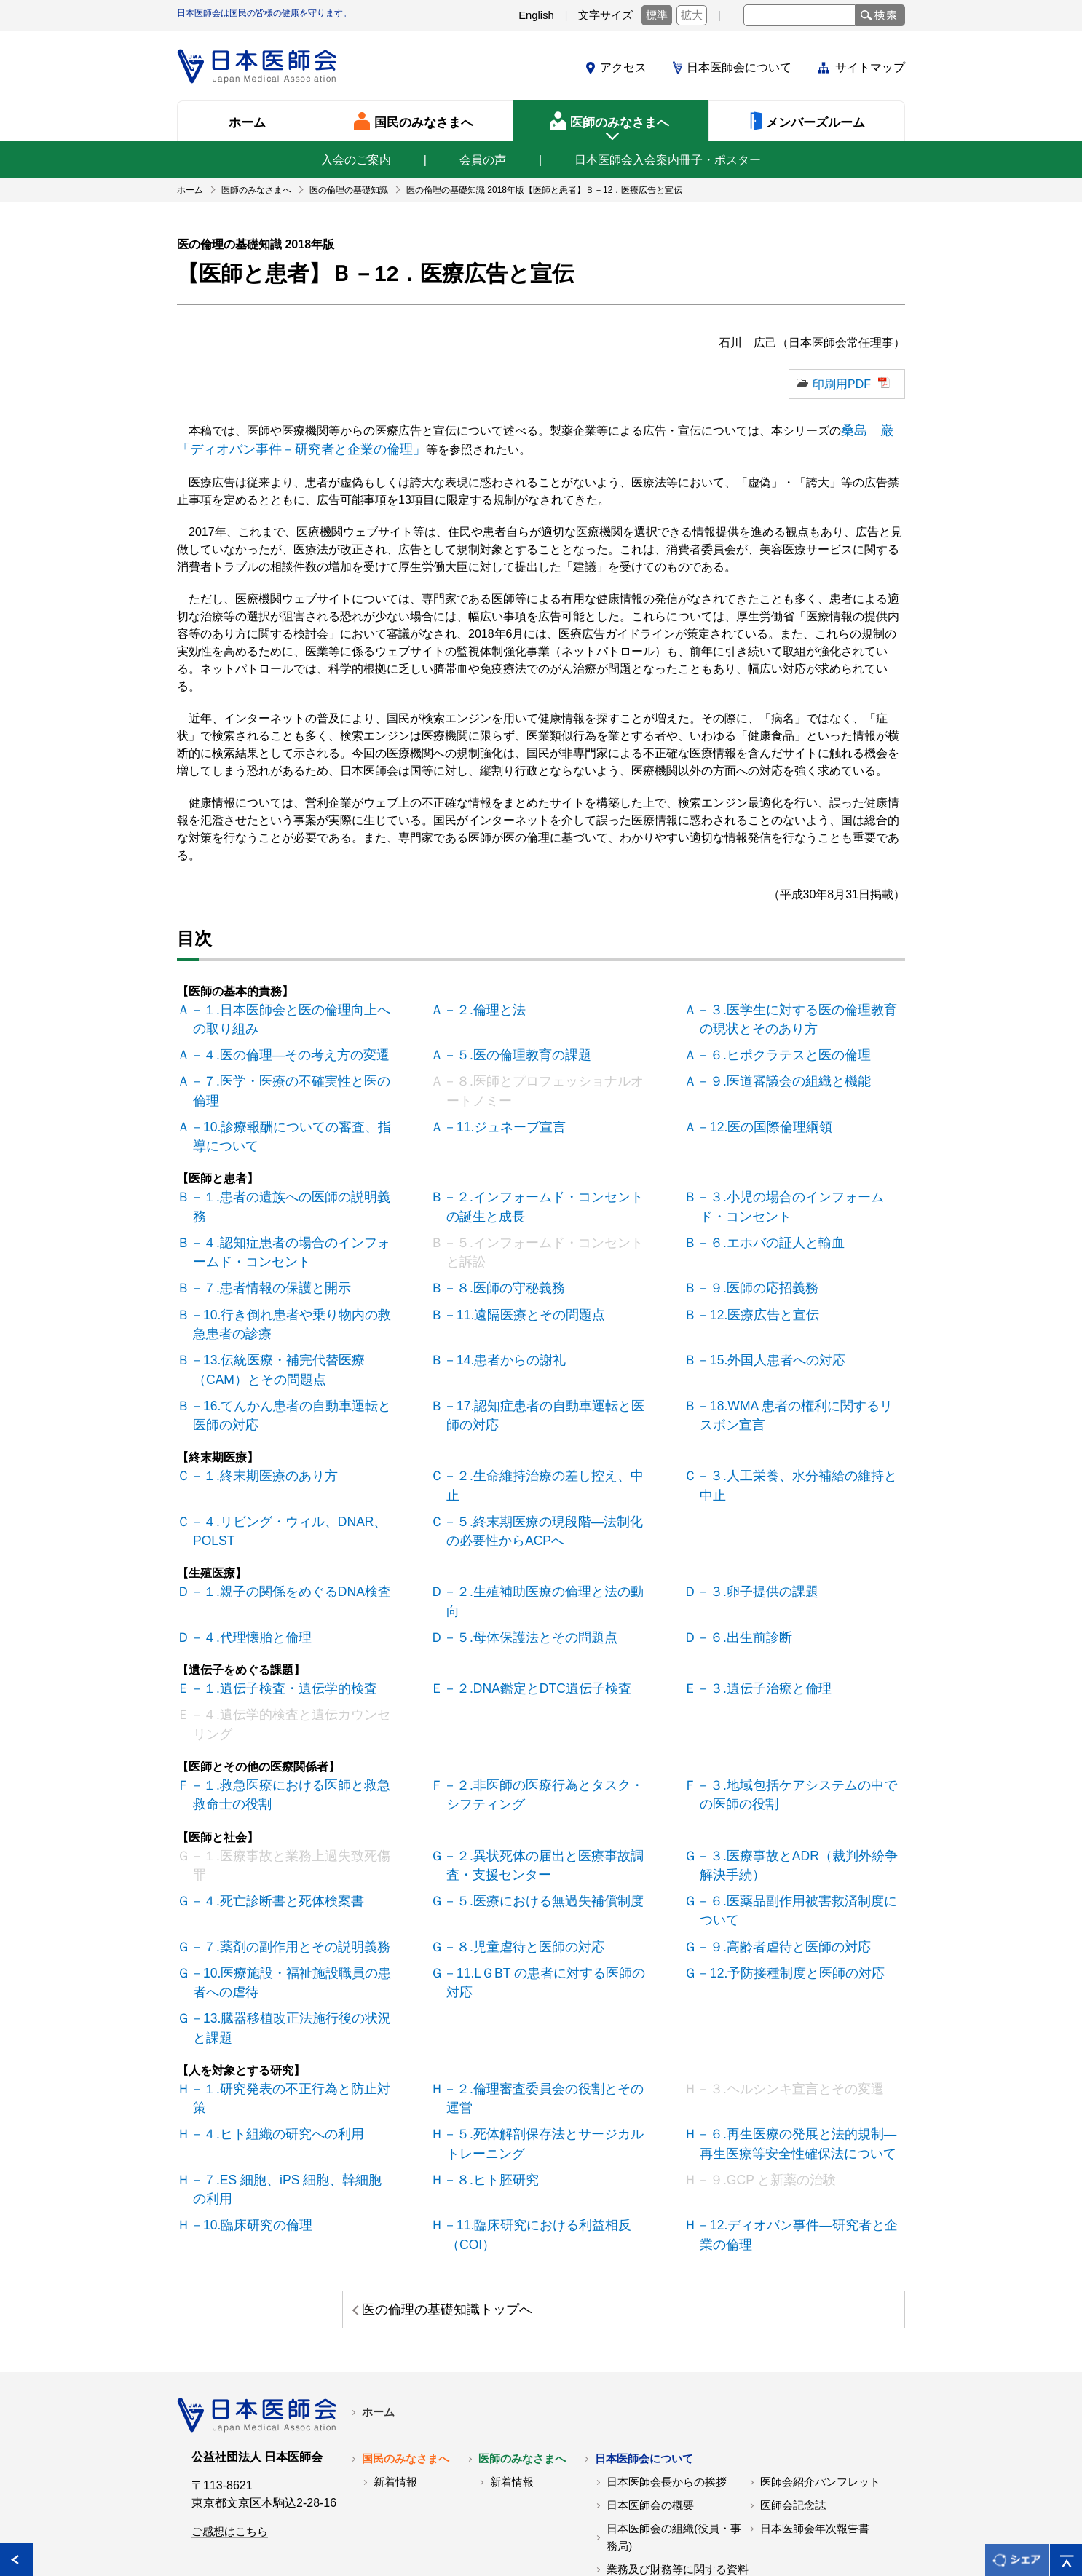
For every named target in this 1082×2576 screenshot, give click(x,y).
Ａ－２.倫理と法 (480, 1005)
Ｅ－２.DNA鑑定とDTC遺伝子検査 (528, 1608)
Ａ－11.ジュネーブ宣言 (498, 1114)
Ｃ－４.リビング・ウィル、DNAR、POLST (279, 1475)
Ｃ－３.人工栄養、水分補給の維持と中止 (798, 1442)
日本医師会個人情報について (418, 2531)
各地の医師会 (209, 2531)
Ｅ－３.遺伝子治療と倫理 (757, 1608)
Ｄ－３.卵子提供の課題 (751, 1534)
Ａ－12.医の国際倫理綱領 (758, 1114)
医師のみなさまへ (522, 2324)
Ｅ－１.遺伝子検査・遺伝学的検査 (274, 1608)
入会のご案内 (356, 160)
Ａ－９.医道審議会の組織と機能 (775, 1072)
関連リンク (294, 2531)
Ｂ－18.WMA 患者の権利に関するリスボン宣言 (797, 1384)
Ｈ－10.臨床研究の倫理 (245, 2094)
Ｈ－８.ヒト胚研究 (486, 2052)
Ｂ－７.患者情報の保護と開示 (262, 1266)
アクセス (623, 67)
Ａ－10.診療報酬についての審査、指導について (292, 1123)
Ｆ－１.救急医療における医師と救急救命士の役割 (291, 1708)
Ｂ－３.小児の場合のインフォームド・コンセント (798, 1190)
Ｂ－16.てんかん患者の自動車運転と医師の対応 (292, 1384)
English (536, 15)
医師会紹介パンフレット (820, 2347)
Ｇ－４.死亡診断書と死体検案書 (268, 1809)
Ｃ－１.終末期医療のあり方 (256, 1442)
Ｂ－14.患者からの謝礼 (498, 1333)
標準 (657, 15)
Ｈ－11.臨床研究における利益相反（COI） (527, 2103)
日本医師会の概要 (650, 2371)
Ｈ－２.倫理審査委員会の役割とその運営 (544, 1985)
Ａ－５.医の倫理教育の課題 (509, 1047)
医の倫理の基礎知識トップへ (770, 2175)
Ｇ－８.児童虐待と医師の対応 (515, 1851)
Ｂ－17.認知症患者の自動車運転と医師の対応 (545, 1384)
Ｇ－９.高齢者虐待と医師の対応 (775, 1851)
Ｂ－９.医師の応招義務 (751, 1266)
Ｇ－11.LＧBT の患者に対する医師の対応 (546, 1876)
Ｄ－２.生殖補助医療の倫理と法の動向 (538, 1534)
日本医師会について (739, 67)
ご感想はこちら (229, 2397)
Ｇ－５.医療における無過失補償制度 (533, 1809)
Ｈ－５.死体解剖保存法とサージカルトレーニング (544, 2019)
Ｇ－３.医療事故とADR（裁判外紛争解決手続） (799, 1775)
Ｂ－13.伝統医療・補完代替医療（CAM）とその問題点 (293, 1341)
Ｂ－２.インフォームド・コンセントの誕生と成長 (544, 1190)
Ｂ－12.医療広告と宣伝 (752, 1290)
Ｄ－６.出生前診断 (740, 1558)
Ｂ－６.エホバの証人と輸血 (763, 1223)
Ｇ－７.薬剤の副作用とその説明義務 (279, 1851)
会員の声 (482, 160)
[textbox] (799, 15)
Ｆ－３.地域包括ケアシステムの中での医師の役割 (798, 1708)
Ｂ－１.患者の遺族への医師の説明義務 (285, 1181)
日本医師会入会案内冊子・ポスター (667, 160)
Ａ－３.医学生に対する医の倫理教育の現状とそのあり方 (798, 1014)
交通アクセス (639, 2458)
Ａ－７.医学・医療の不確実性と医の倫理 (291, 1072)
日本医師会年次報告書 (814, 2394)
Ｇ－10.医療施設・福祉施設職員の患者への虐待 (292, 1885)
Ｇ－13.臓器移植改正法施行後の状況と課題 (292, 1927)
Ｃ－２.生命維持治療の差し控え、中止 (538, 1442)
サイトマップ (870, 67)
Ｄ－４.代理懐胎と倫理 (244, 1558)
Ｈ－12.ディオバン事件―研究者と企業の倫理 (799, 2103)
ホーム (378, 2277)
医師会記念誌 (793, 2371)
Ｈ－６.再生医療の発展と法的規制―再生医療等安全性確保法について (798, 2019)
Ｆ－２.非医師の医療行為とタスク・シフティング (544, 1708)
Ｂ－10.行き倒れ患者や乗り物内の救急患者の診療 (292, 1299)
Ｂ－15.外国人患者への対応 (764, 1333)
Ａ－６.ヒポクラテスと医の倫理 (775, 1047)
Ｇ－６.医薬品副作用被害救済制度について (798, 1818)
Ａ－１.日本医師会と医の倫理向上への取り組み (291, 1014)
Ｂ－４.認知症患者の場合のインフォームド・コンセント (291, 1232)
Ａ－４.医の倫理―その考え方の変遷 (279, 1047)
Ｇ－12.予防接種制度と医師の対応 (781, 1876)
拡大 (692, 15)
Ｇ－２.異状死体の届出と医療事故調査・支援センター (544, 1775)
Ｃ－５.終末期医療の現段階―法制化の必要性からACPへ (544, 1475)
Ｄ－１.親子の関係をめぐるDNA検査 (280, 1534)
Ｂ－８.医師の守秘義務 (498, 1266)
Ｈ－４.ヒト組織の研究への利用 (268, 2010)
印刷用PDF (842, 384)
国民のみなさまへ (405, 2324)
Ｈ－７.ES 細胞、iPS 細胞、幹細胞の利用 (288, 2061)
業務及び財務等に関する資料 (678, 2435)
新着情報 (395, 2347)
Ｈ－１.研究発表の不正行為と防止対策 (285, 1985)
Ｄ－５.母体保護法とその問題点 (521, 1558)
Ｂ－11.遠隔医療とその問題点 (516, 1290)
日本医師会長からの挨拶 (667, 2347)
